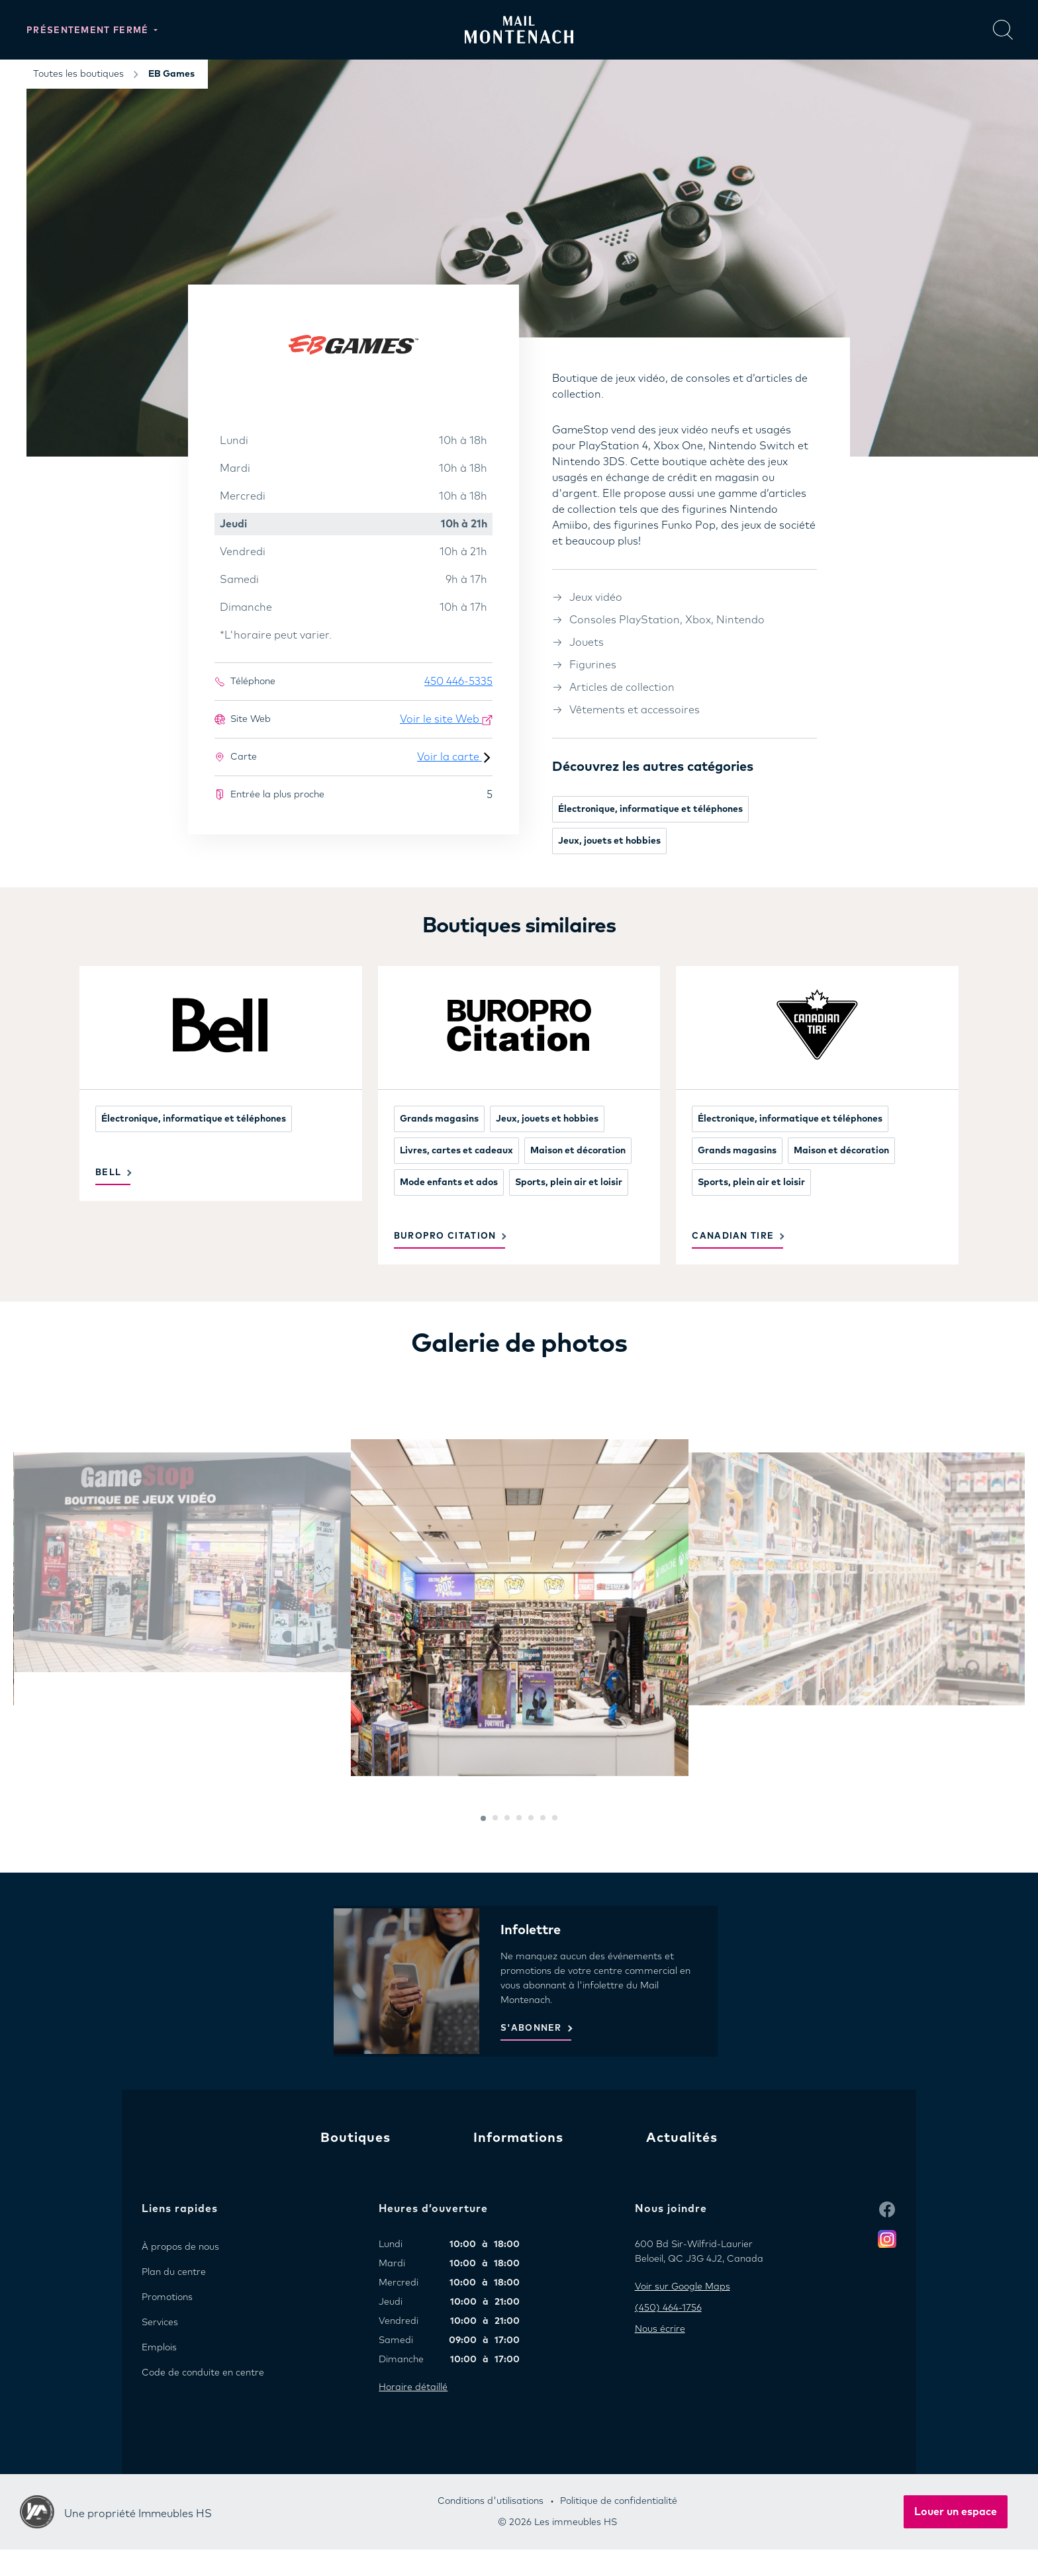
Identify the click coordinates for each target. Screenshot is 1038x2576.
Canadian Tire (733, 1236)
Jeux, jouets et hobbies (609, 841)
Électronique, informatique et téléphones (650, 809)
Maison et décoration (578, 1150)
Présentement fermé (89, 30)
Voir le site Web (446, 719)
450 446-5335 (458, 681)
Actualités (682, 2138)
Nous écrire (660, 2329)
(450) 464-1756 (668, 2308)
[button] (483, 1818)
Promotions (167, 2297)
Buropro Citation (445, 1236)
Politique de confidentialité (618, 2501)
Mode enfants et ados (449, 1182)
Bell (108, 1173)
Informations (518, 2138)
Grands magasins (439, 1119)
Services (160, 2322)
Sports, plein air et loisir (568, 1182)
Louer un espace (955, 2512)
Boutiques (355, 2138)
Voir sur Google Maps (682, 2286)
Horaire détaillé (413, 2387)
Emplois (159, 2347)
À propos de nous (180, 2247)
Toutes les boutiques (78, 74)
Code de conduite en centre (203, 2372)
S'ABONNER (531, 2028)
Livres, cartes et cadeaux (456, 1150)
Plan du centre (174, 2272)
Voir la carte (455, 757)
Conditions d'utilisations (490, 2501)
